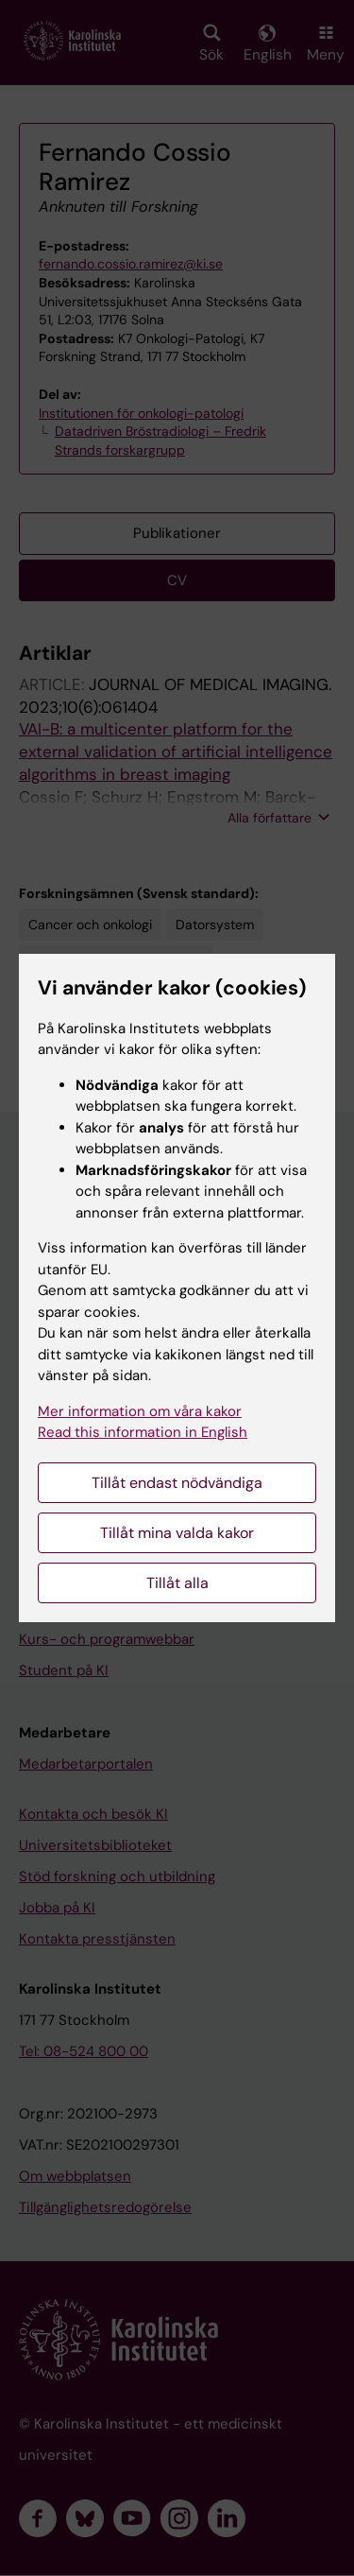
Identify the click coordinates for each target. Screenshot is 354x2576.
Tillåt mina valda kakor (177, 1533)
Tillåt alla (177, 1583)
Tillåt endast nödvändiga (177, 1483)
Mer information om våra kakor (140, 1411)
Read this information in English (142, 1432)
